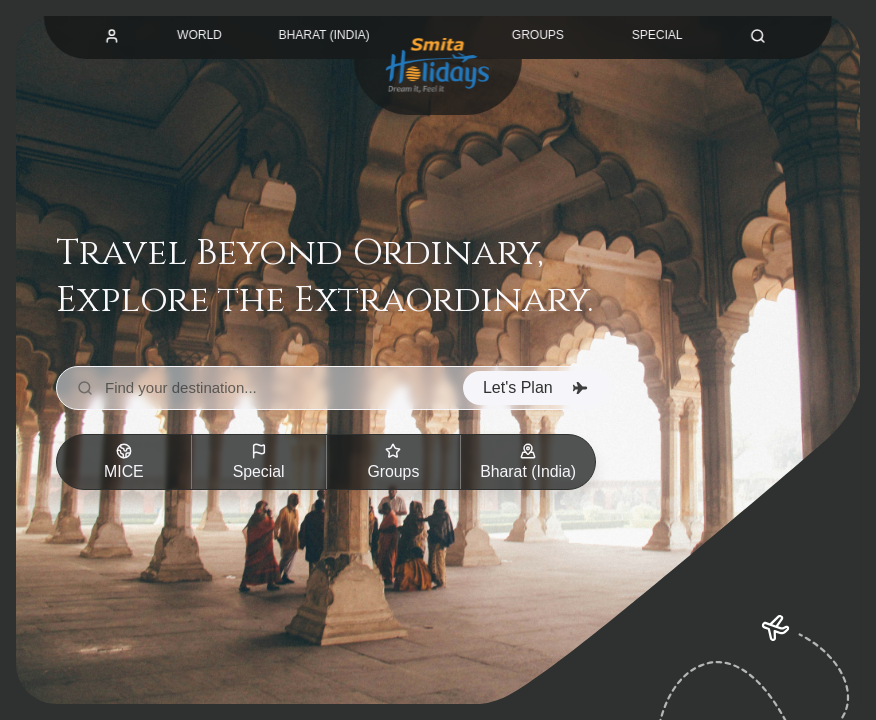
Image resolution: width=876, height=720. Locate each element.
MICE (124, 461)
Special (258, 461)
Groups (393, 461)
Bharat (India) (528, 461)
